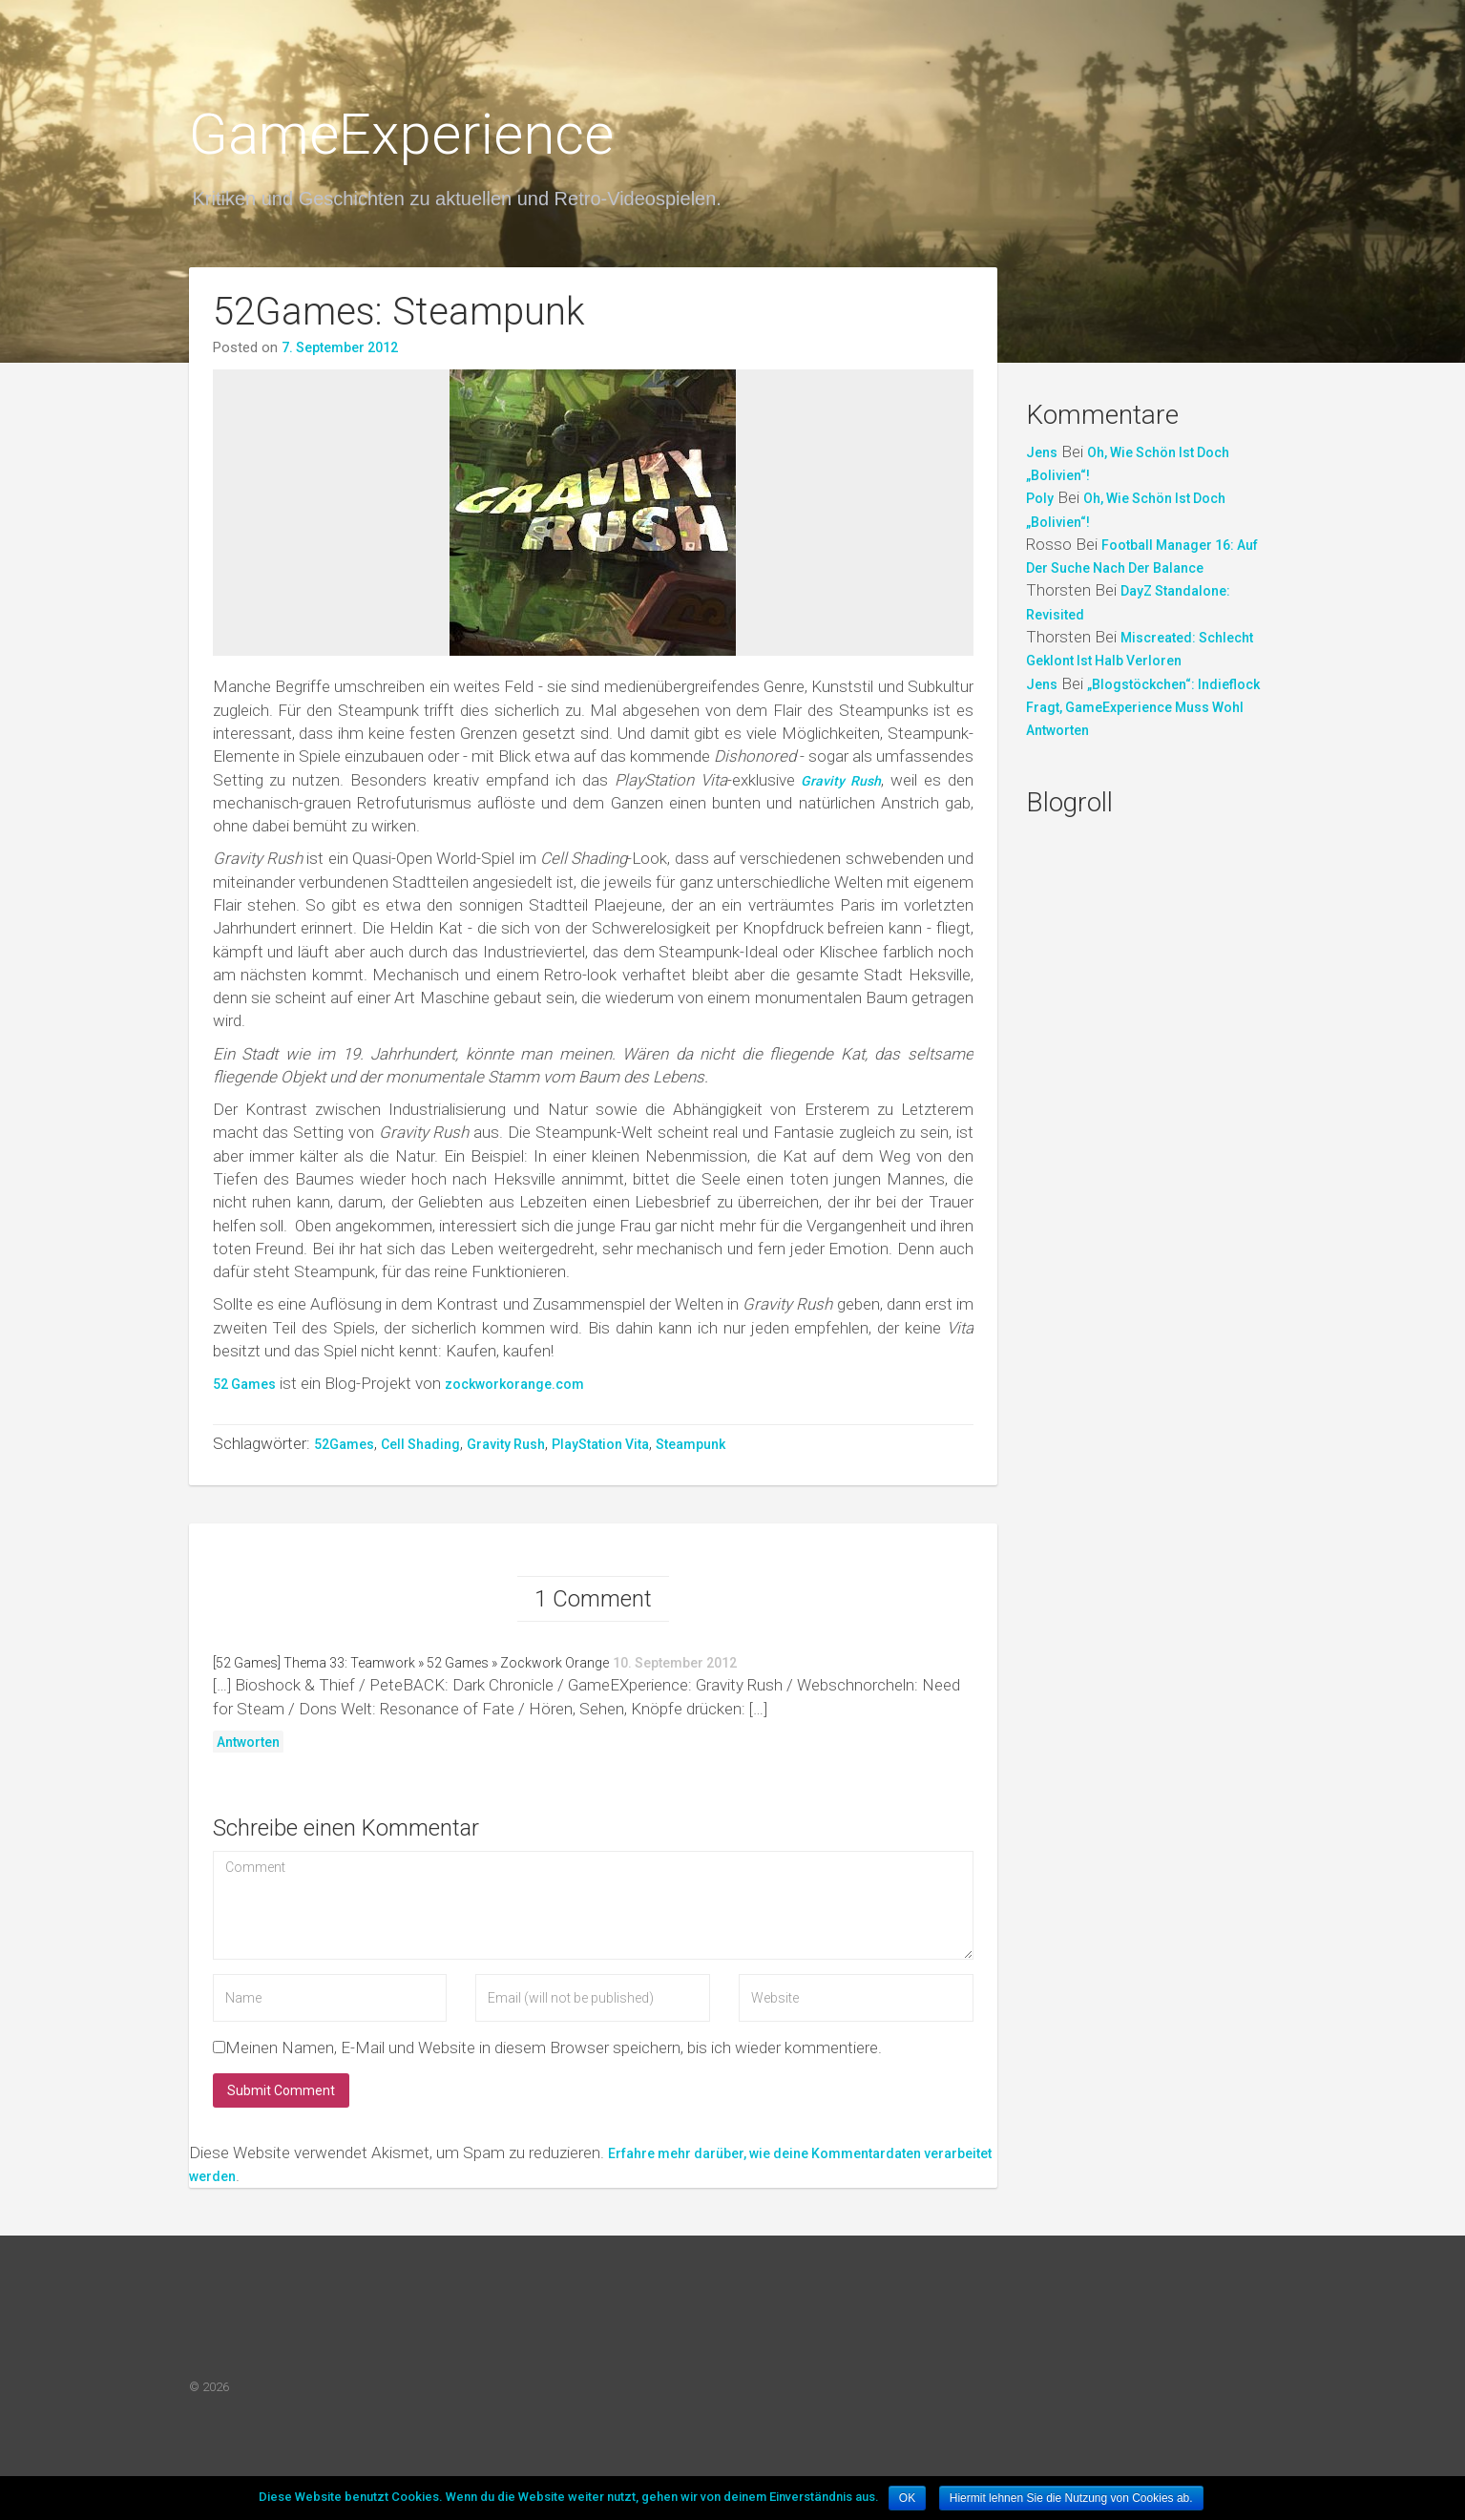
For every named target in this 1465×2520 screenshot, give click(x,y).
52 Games (244, 1384)
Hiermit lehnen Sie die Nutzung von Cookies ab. (1071, 2498)
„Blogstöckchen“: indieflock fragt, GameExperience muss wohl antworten (1143, 708)
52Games (344, 1444)
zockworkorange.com (514, 1384)
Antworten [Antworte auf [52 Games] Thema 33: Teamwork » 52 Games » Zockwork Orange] (248, 1751)
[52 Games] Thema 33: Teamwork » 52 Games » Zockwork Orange (411, 1672)
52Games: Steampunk (399, 311)
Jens (1041, 452)
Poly (1040, 498)
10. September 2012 (675, 1672)
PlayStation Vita (600, 1444)
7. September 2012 (340, 347)
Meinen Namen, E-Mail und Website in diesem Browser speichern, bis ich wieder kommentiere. (553, 2057)
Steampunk (690, 1444)
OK (907, 2498)
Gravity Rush (506, 1444)
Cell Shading (420, 1444)
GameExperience (401, 134)
